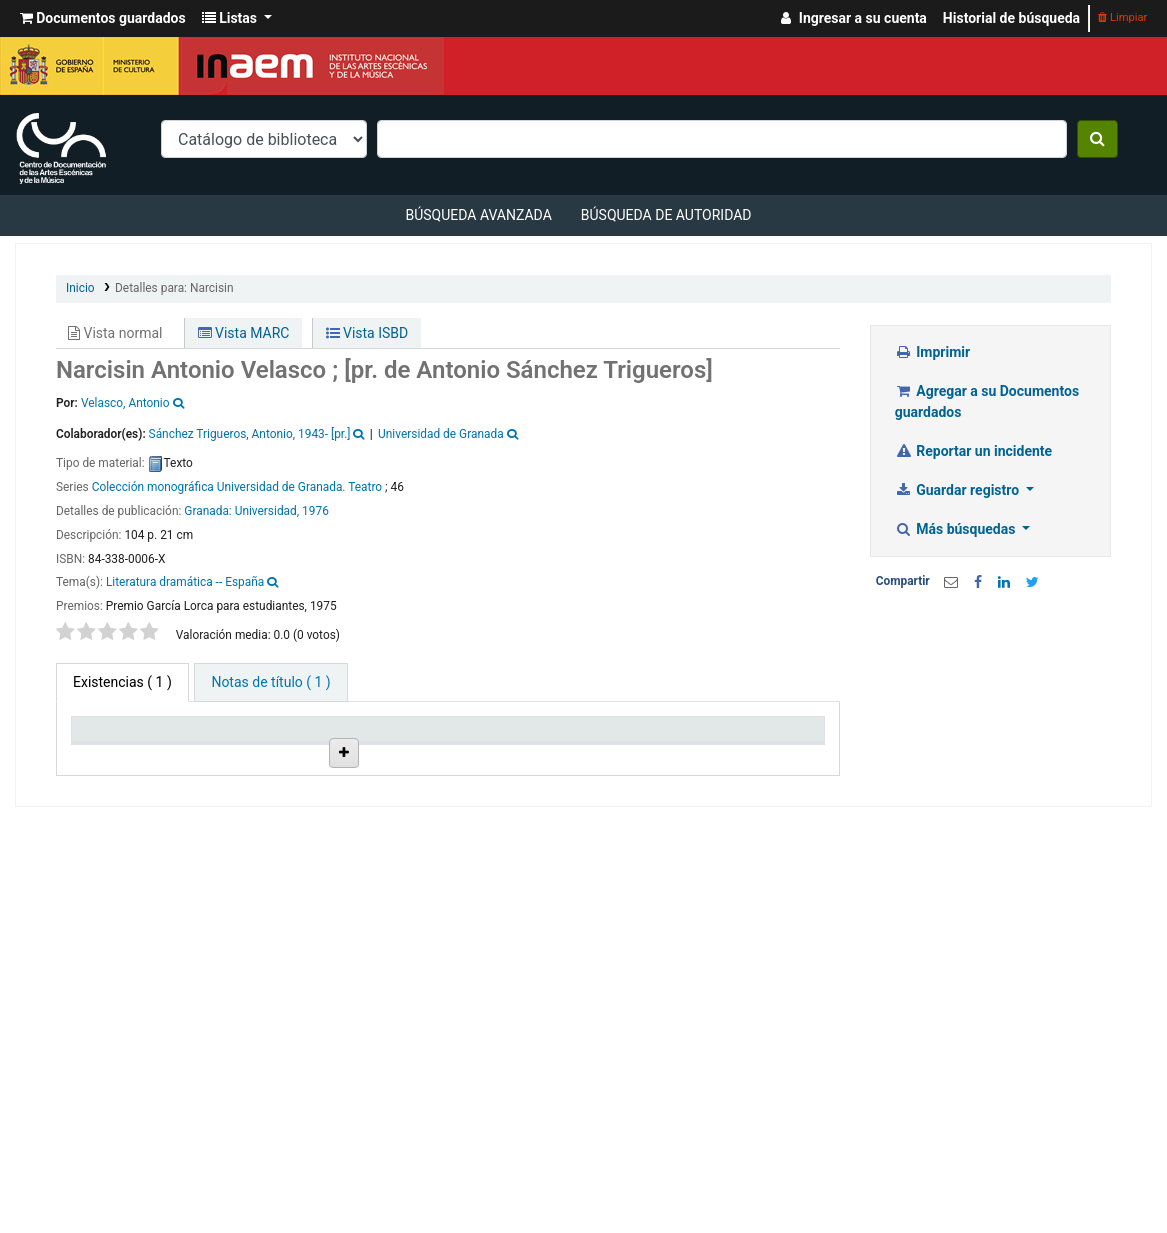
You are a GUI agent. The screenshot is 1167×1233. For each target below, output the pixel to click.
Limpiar (1122, 17)
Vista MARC (244, 333)
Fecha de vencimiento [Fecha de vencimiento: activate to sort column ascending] (683, 763)
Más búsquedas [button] (957, 529)
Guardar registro (959, 490)
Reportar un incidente (973, 451)
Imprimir (932, 352)
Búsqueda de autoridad (666, 215)
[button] (103, 18)
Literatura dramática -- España (185, 582)
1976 (315, 511)
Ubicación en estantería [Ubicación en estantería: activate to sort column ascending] (394, 754)
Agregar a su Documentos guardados (987, 401)
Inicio (80, 288)
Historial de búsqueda (1011, 18)
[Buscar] (1097, 139)
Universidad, (267, 511)
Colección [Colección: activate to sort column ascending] (300, 771)
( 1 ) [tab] (122, 682)
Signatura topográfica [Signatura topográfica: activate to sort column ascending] (492, 763)
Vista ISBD (367, 333)
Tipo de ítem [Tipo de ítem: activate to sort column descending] (105, 763)
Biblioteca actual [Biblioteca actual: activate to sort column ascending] (206, 763)
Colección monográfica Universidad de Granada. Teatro (237, 487)
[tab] (270, 682)
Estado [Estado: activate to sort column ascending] (573, 771)
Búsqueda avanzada (478, 215)
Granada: (209, 511)
